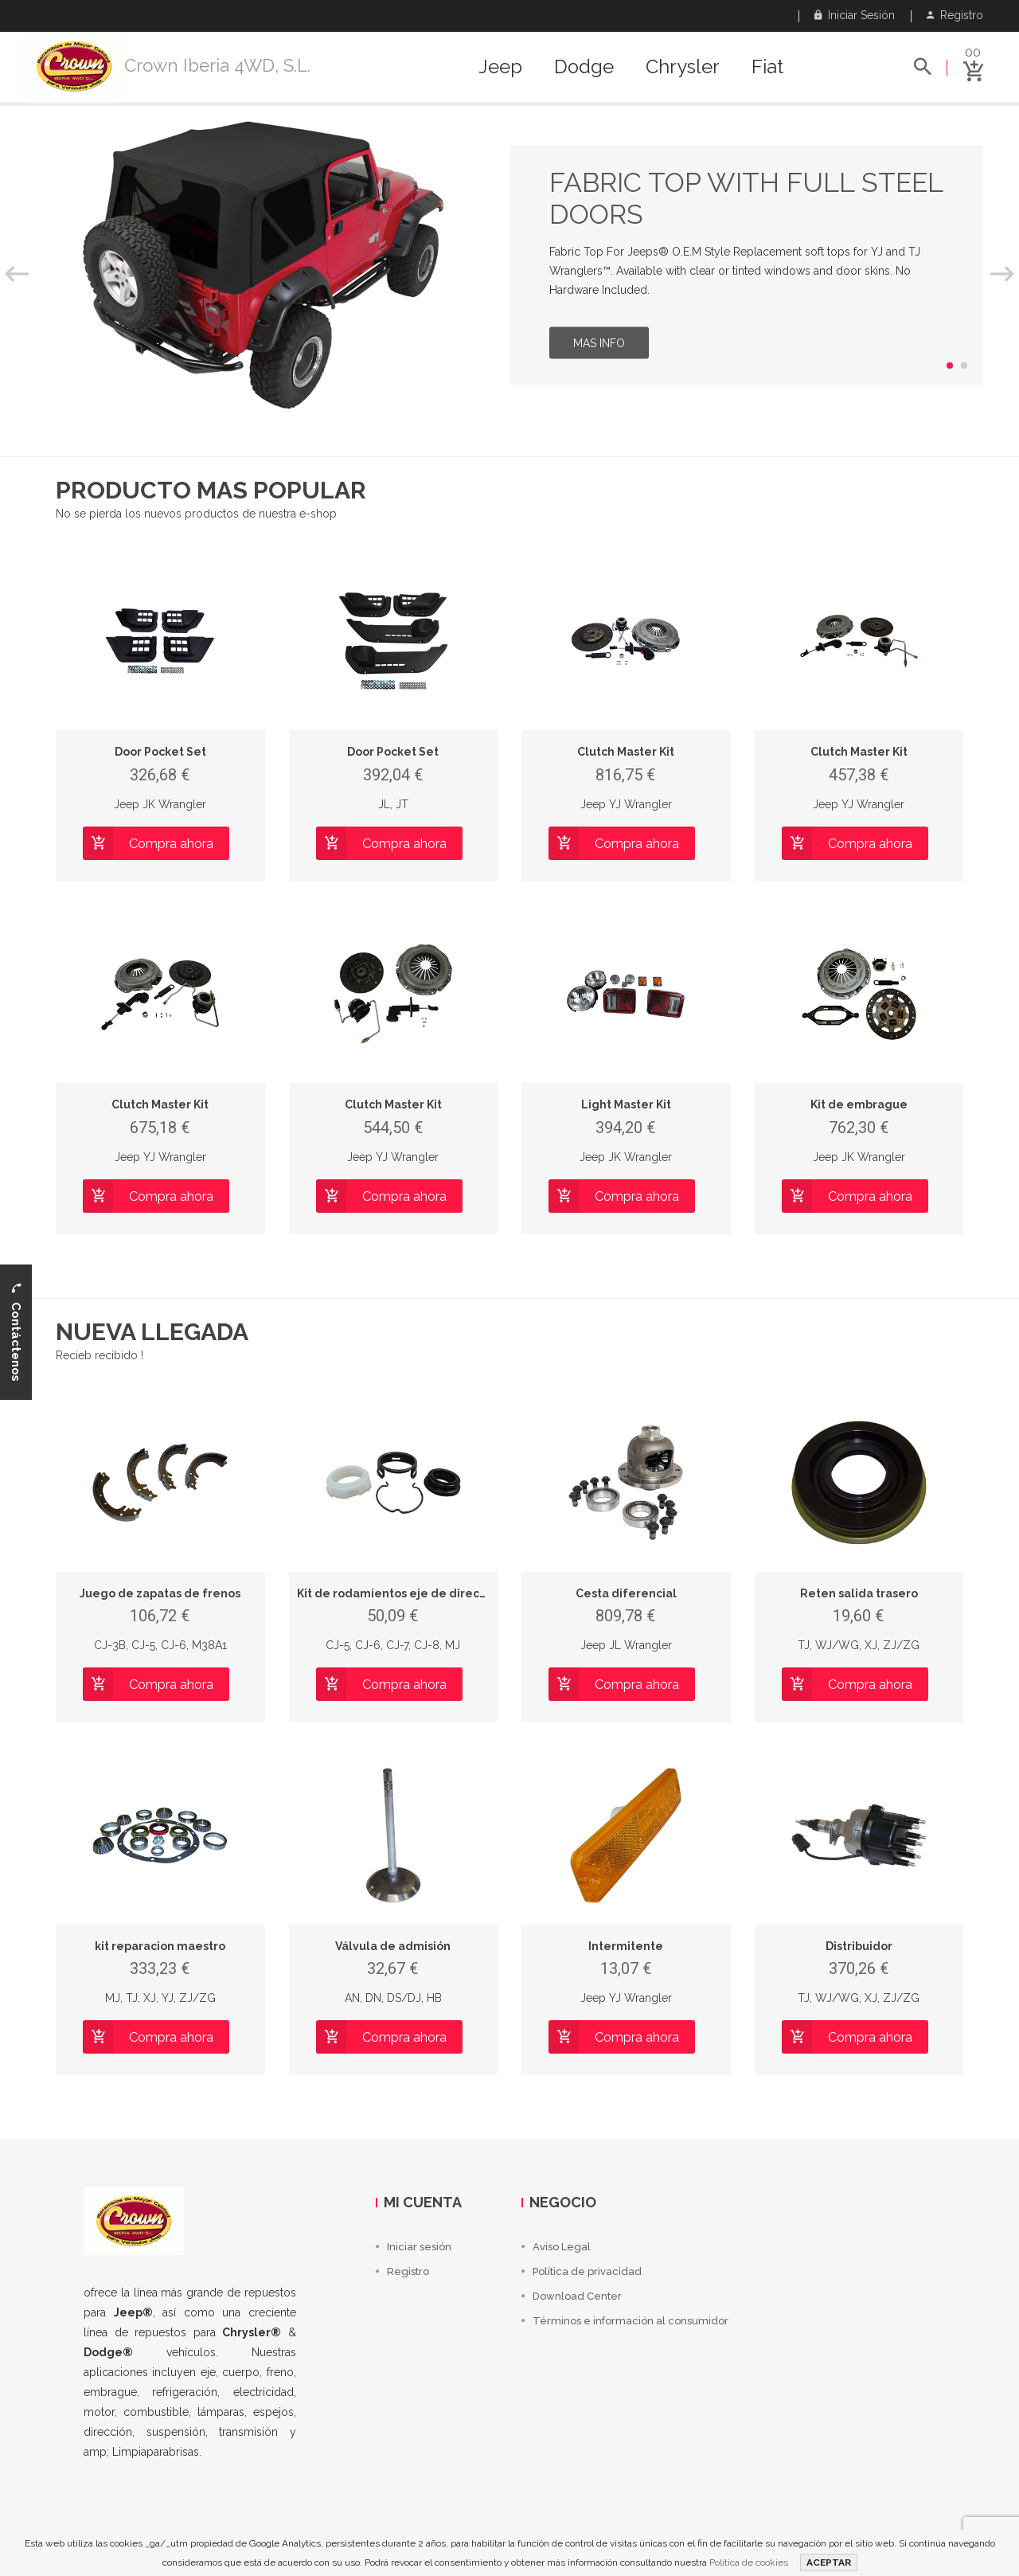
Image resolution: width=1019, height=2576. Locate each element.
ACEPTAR (828, 2562)
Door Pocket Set (160, 751)
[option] (509, 265)
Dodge (584, 67)
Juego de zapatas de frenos (160, 1593)
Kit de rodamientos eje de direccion (400, 1593)
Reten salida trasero (859, 1593)
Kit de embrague (859, 1104)
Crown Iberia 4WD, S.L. (217, 65)
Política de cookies (748, 2562)
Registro (955, 15)
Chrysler (683, 67)
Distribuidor (859, 1946)
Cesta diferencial (626, 1593)
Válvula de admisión (393, 1946)
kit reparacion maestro (160, 1946)
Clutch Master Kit (625, 751)
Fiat (767, 67)
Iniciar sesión (854, 15)
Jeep (500, 67)
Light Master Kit (626, 1104)
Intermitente (625, 1946)
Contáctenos (16, 1332)
